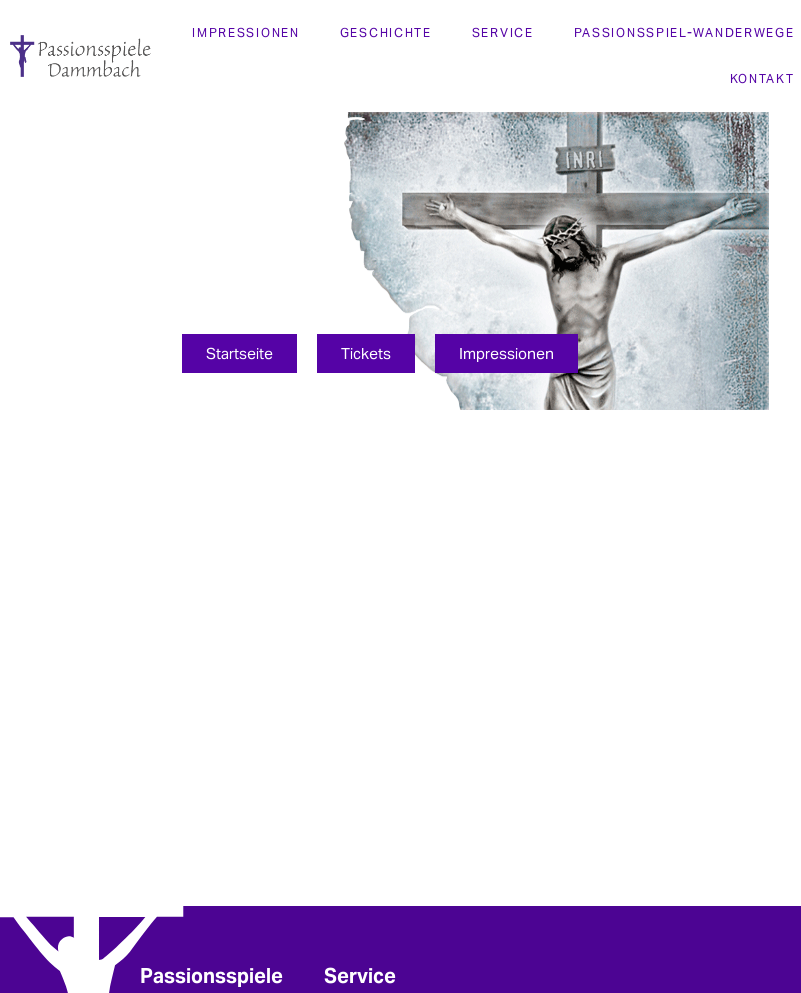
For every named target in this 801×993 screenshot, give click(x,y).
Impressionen (245, 32)
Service (503, 32)
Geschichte (386, 32)
